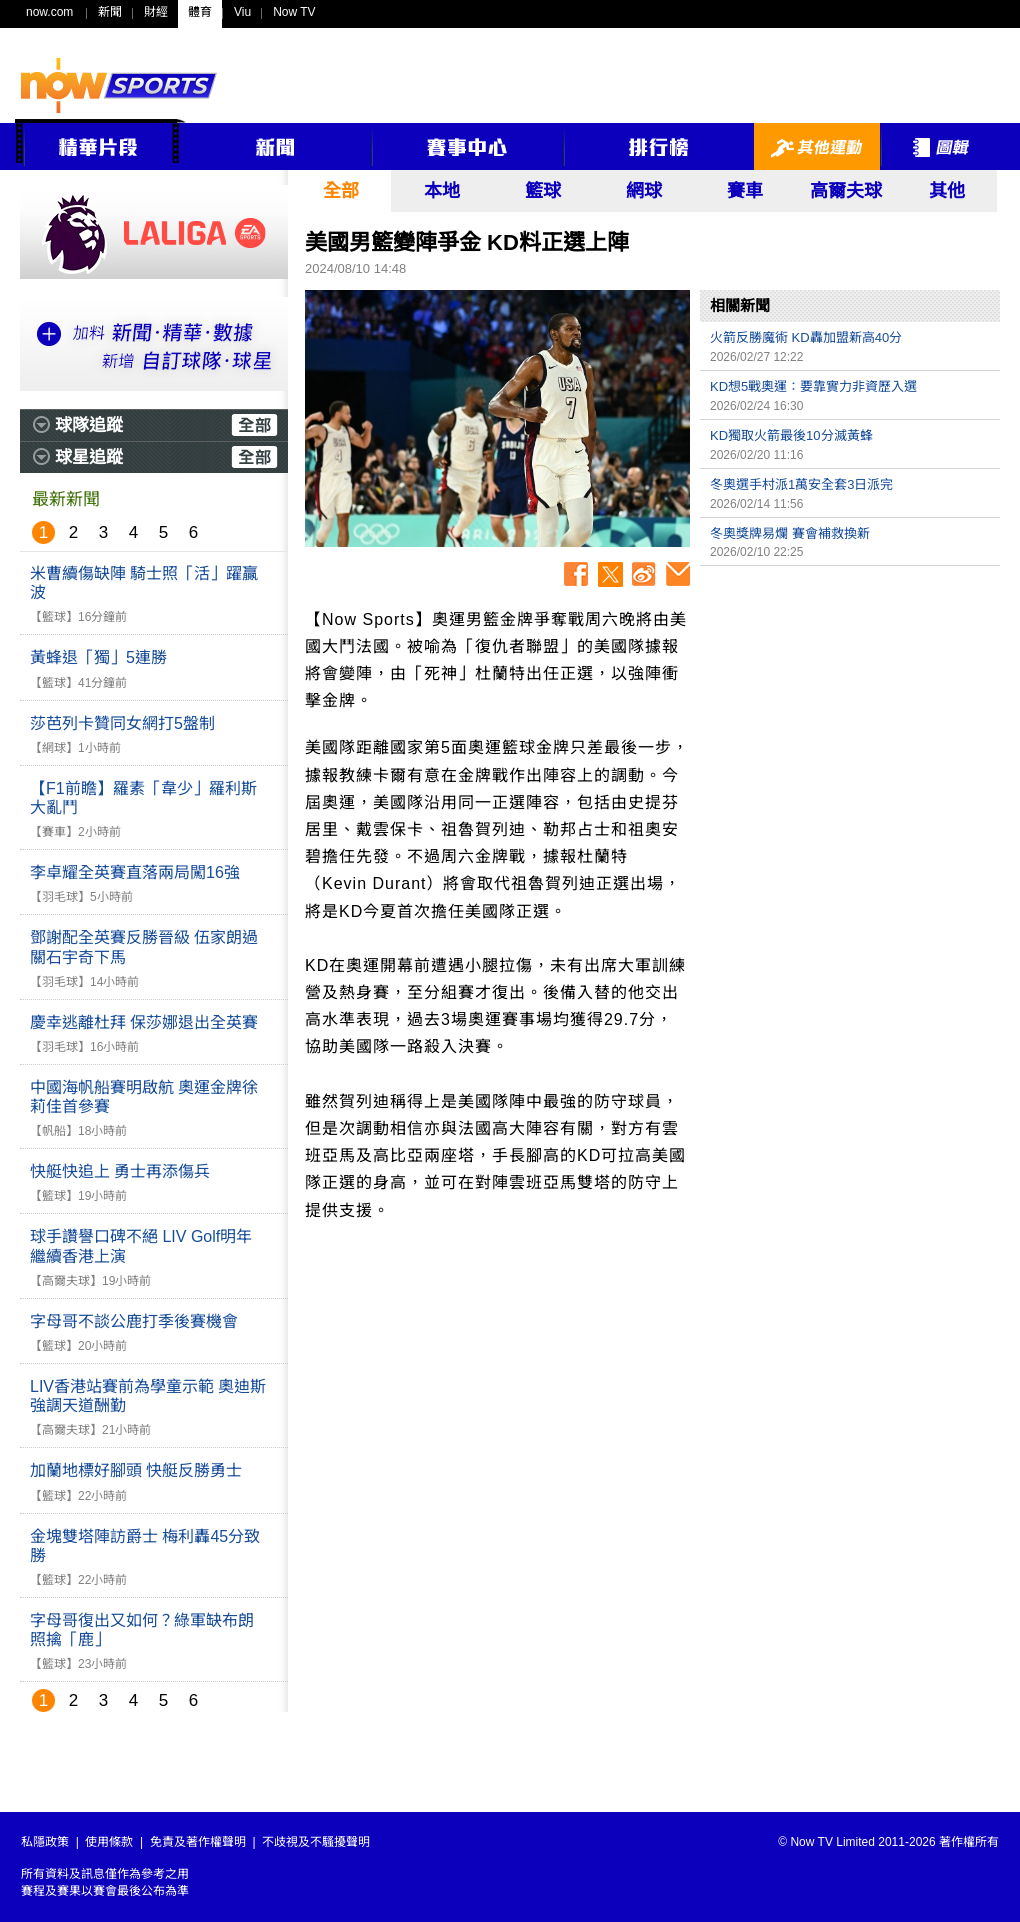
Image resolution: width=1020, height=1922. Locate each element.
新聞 (110, 12)
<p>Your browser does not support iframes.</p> (850, 716)
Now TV (294, 12)
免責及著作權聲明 (198, 1842)
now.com (49, 12)
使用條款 (109, 1842)
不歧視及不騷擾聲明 (316, 1842)
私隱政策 (45, 1842)
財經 (156, 12)
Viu (242, 12)
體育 (200, 12)
